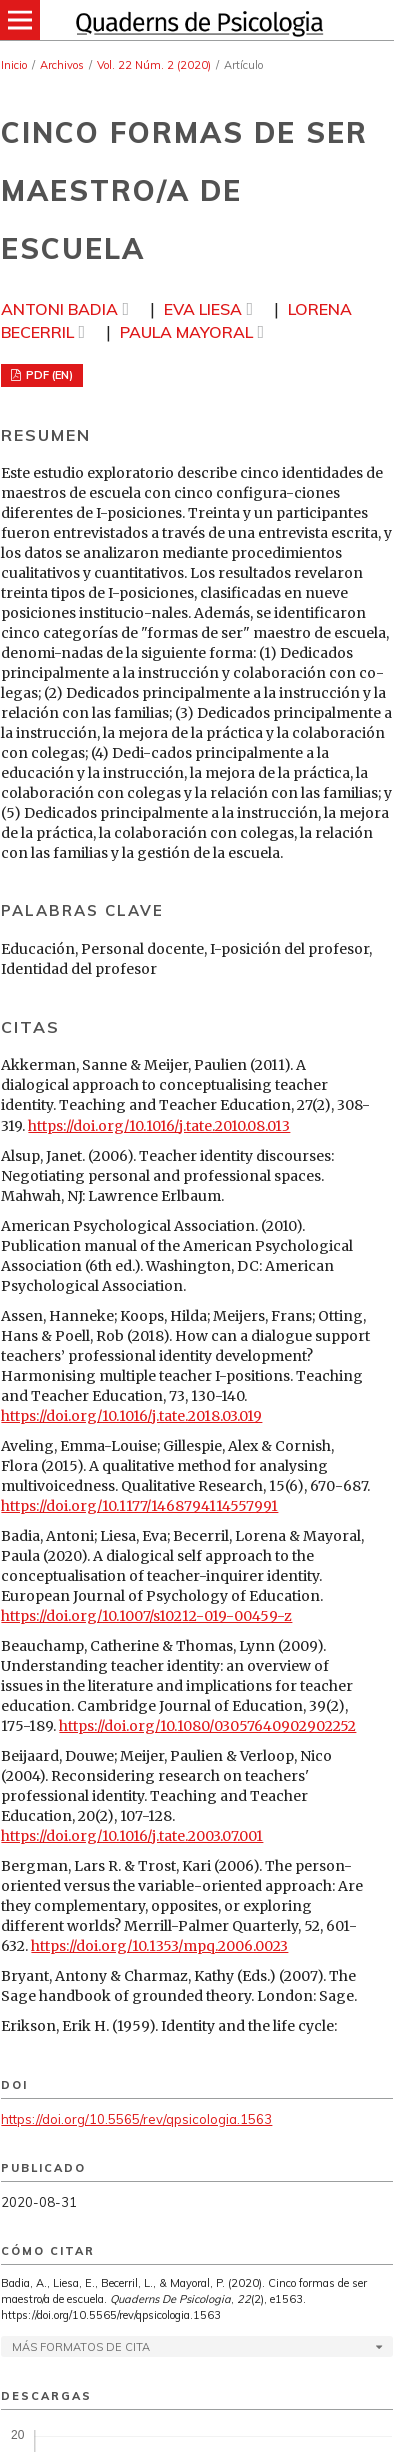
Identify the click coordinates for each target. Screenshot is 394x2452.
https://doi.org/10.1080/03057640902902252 (207, 1726)
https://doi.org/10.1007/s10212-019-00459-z (146, 1616)
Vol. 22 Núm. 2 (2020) (154, 65)
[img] (197, 20)
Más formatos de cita (81, 2347)
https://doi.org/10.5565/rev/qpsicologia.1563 (136, 2119)
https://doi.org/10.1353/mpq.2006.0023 (159, 1946)
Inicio (14, 65)
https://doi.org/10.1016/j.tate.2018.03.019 (131, 1416)
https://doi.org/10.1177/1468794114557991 (139, 1506)
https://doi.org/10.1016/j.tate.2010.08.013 (159, 1126)
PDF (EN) (48, 375)
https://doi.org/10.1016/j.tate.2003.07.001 (132, 1836)
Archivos (62, 65)
